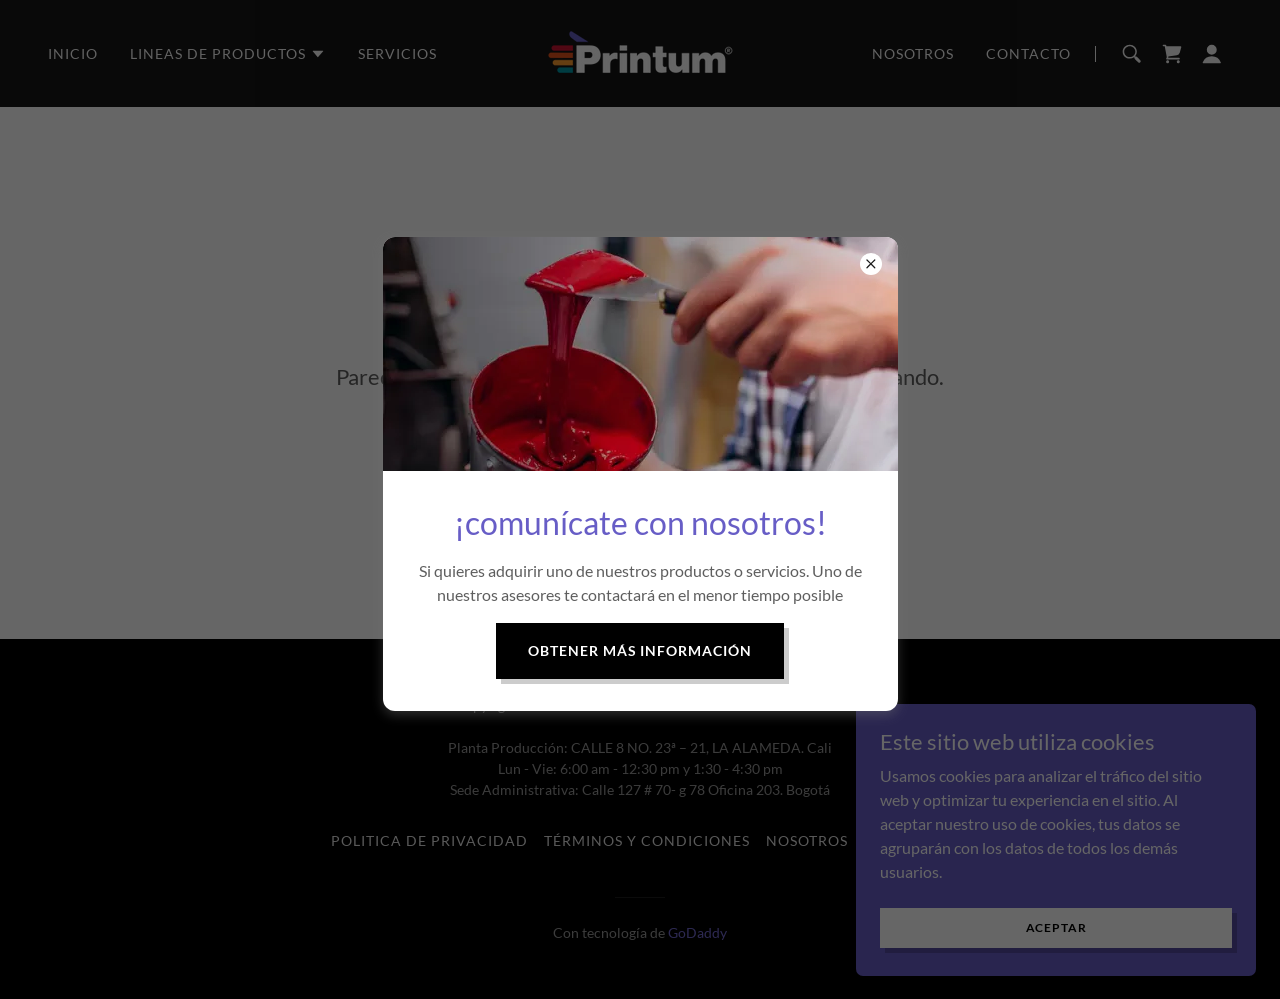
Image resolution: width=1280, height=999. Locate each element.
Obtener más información (640, 650)
